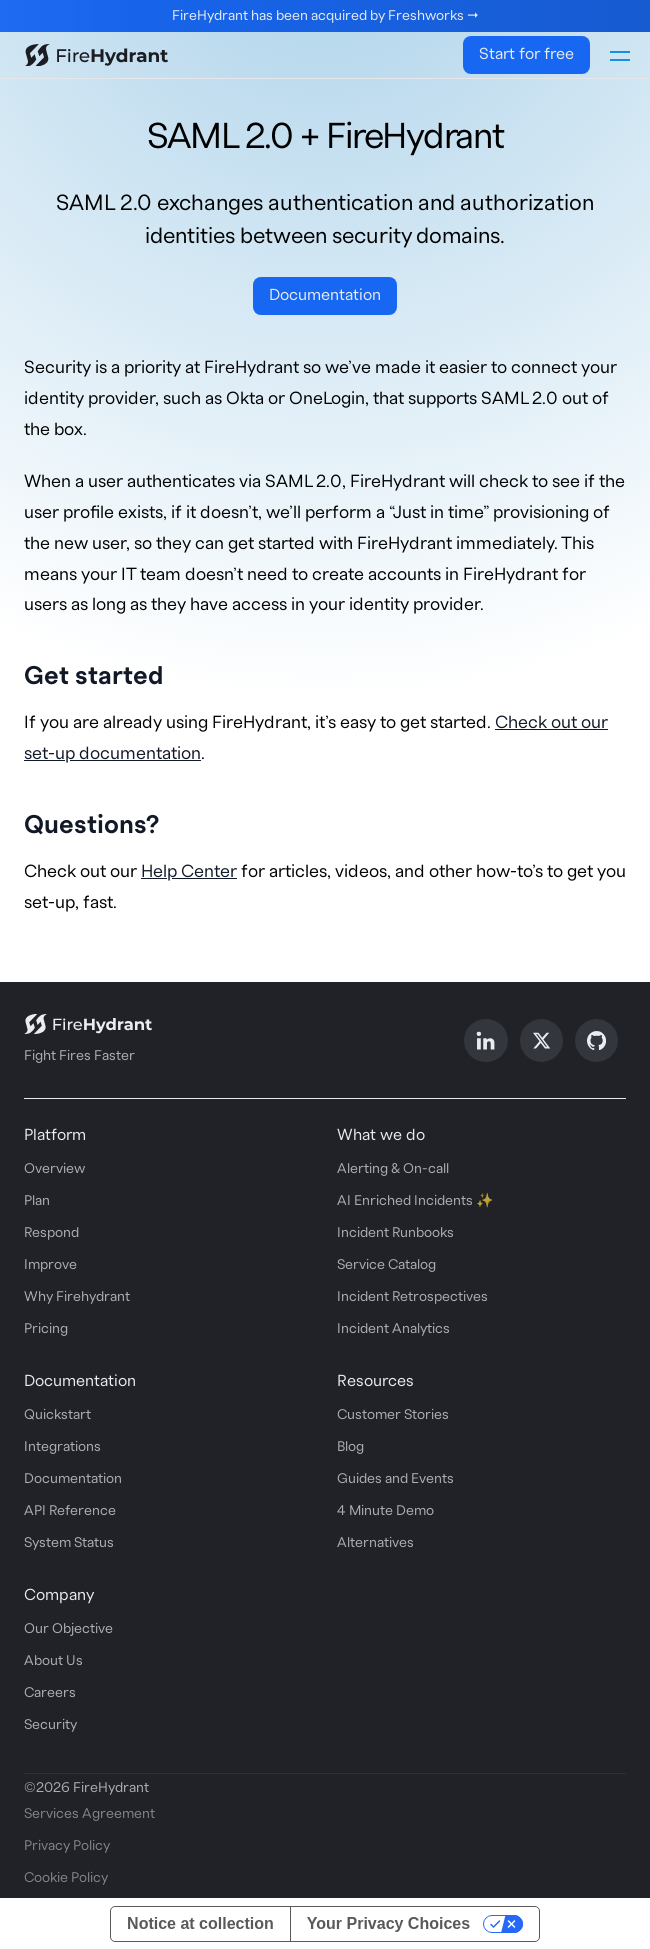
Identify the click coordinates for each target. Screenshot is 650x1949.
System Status (69, 1542)
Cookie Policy (66, 1877)
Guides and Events (395, 1478)
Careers (50, 1692)
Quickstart (57, 1414)
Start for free (526, 54)
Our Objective (68, 1628)
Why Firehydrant (77, 1296)
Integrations (62, 1446)
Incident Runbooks (395, 1232)
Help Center (189, 870)
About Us (53, 1660)
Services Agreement (89, 1813)
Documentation (325, 294)
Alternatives (375, 1542)
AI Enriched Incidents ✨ (415, 1200)
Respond (51, 1232)
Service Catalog (386, 1264)
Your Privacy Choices (388, 1922)
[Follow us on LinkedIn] (485, 1039)
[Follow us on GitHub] (596, 1039)
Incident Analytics (393, 1328)
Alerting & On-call (393, 1168)
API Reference (70, 1510)
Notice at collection (200, 1922)
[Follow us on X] (541, 1039)
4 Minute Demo (385, 1510)
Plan (37, 1200)
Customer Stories (393, 1414)
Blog (350, 1446)
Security (50, 1724)
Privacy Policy (67, 1845)
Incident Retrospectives (412, 1296)
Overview (54, 1168)
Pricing (46, 1328)
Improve (50, 1264)
